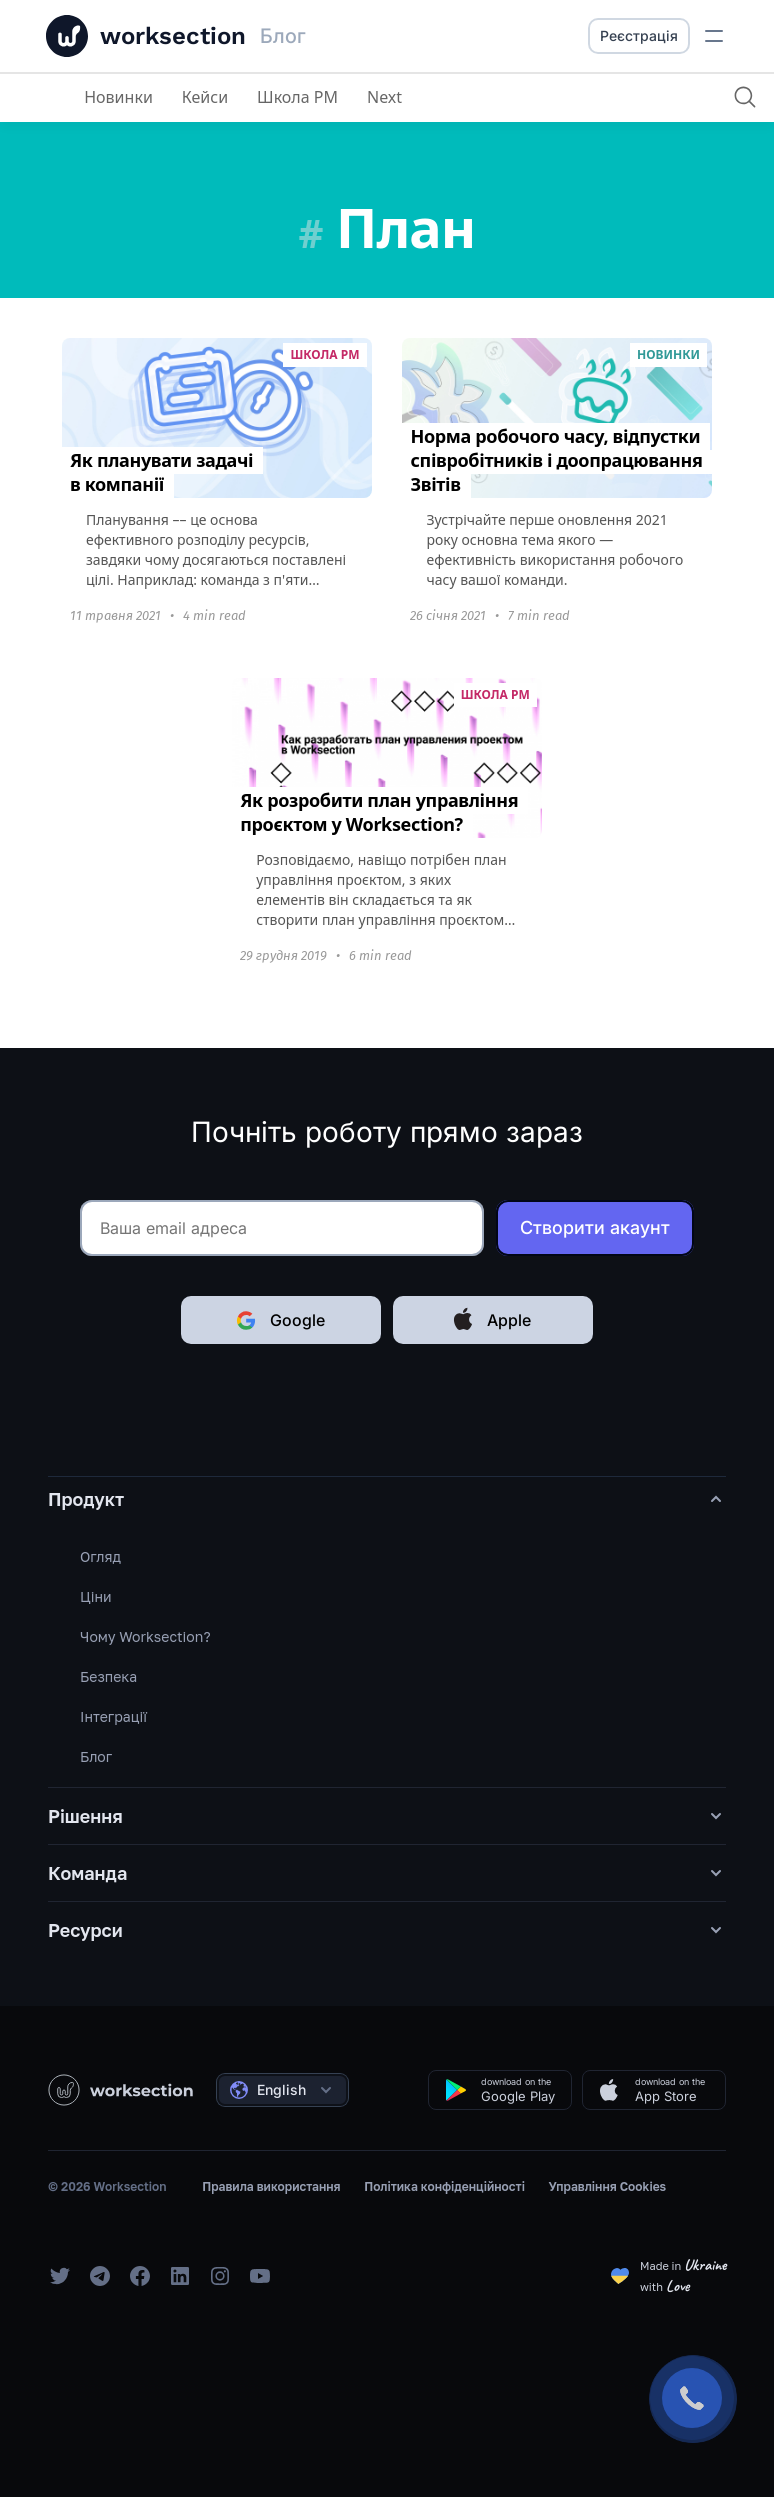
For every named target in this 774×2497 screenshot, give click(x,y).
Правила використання (271, 2186)
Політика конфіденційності (444, 2186)
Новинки (118, 97)
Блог (96, 1756)
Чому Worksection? (145, 1636)
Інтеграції (113, 1716)
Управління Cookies (608, 2186)
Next (384, 97)
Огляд (100, 1556)
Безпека (108, 1676)
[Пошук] (744, 97)
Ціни (96, 1596)
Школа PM (297, 97)
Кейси (205, 97)
